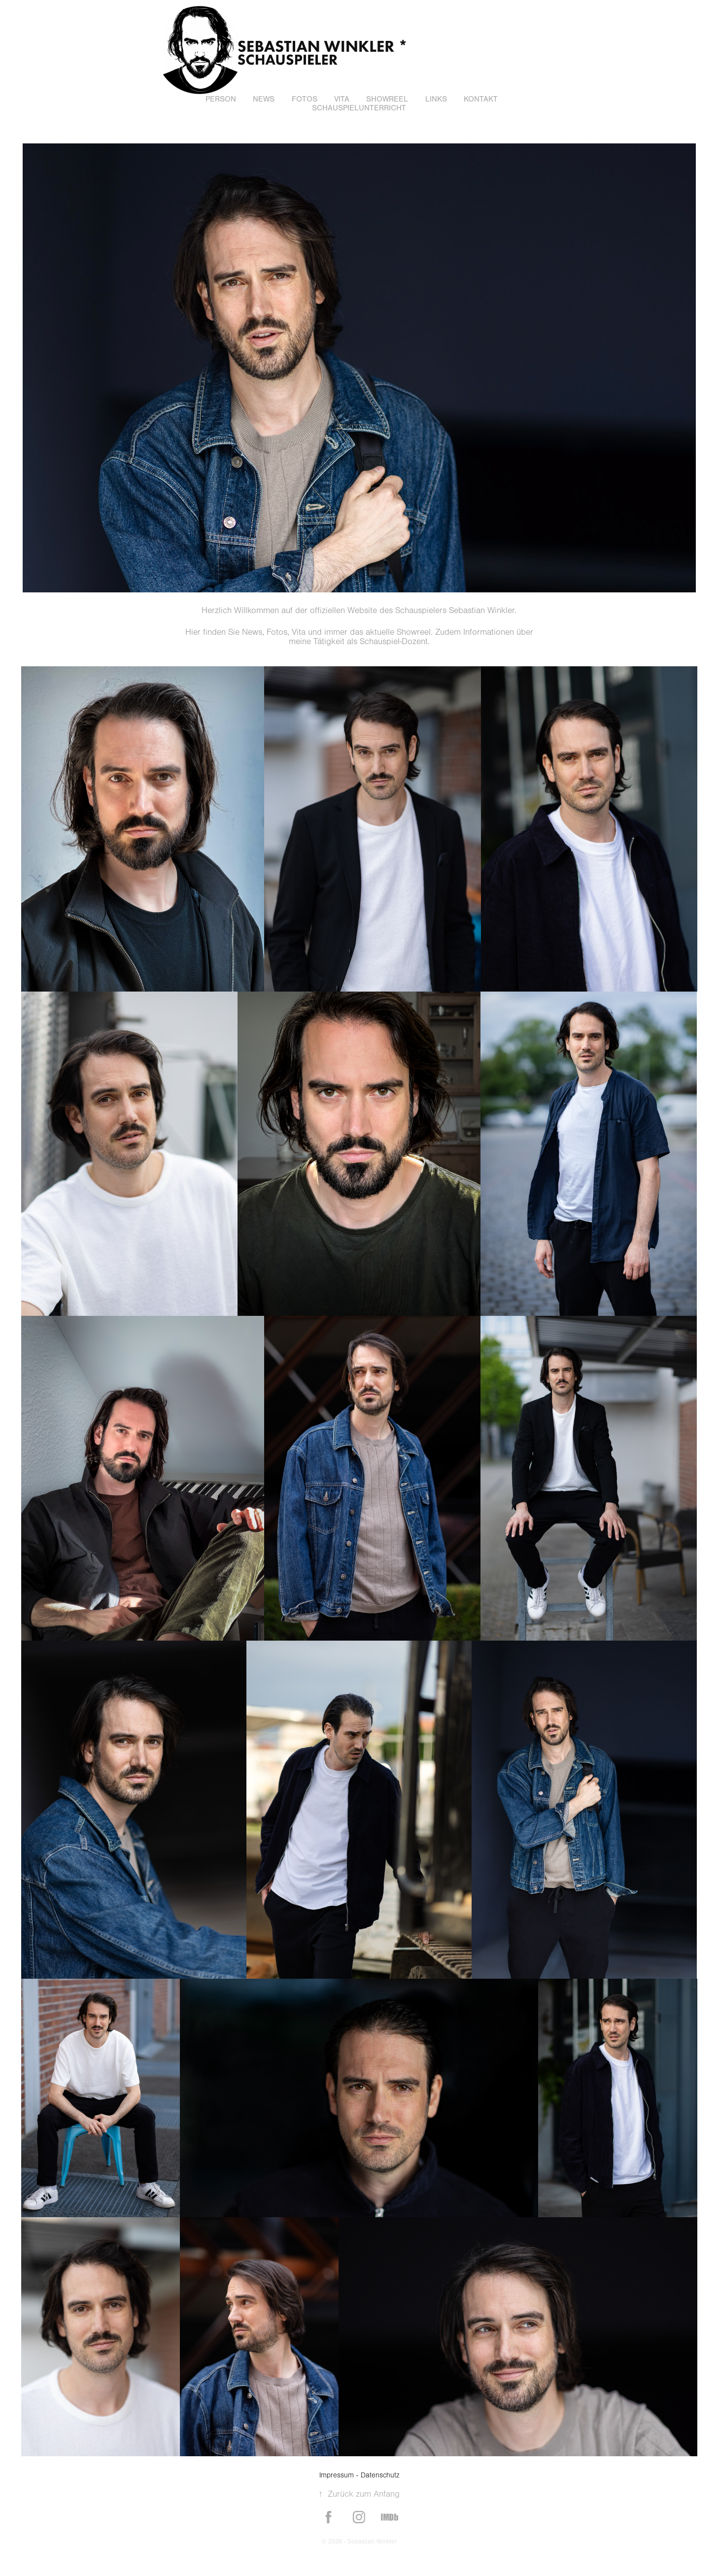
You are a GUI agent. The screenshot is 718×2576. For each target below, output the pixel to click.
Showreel (387, 99)
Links (436, 99)
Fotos (304, 99)
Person (220, 99)
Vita (341, 99)
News (263, 99)
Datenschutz (380, 2475)
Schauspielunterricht (359, 107)
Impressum (336, 2475)
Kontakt (481, 99)
